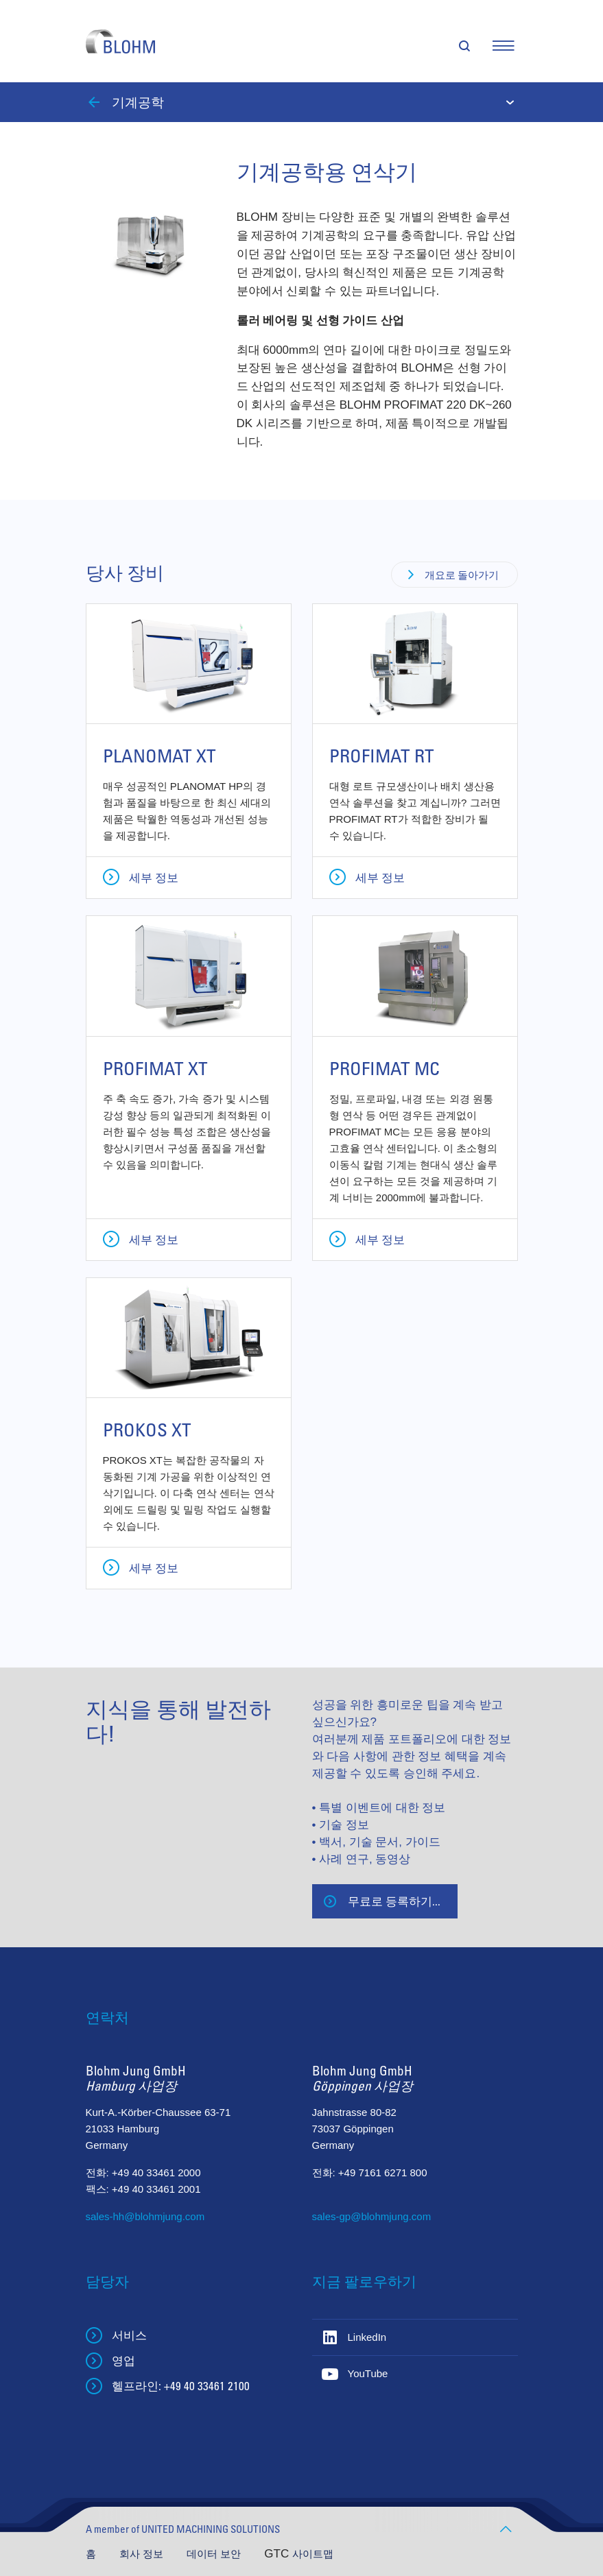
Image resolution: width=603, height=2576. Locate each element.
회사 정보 (142, 2554)
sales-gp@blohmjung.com (371, 2216)
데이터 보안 (215, 2554)
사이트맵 (312, 2554)
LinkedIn (367, 2337)
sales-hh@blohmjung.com (145, 2216)
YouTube (368, 2373)
